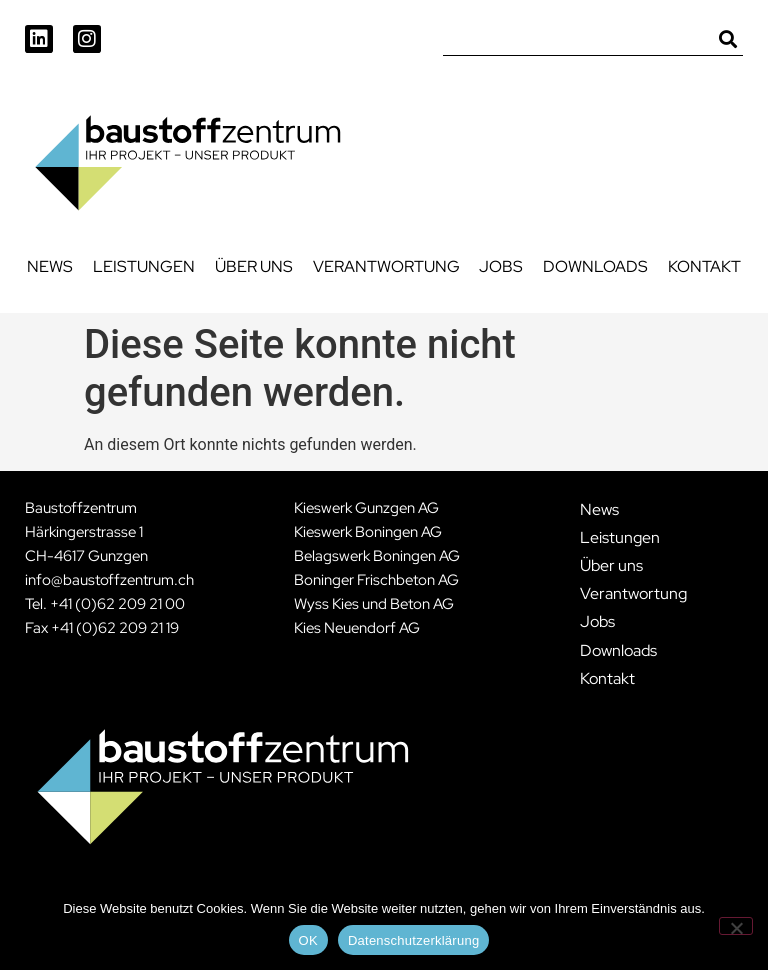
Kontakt (704, 266)
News (50, 266)
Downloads (595, 266)
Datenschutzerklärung (413, 940)
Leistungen (144, 266)
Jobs (501, 266)
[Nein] (736, 926)
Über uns (254, 266)
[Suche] (728, 40)
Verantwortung (386, 266)
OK (308, 940)
